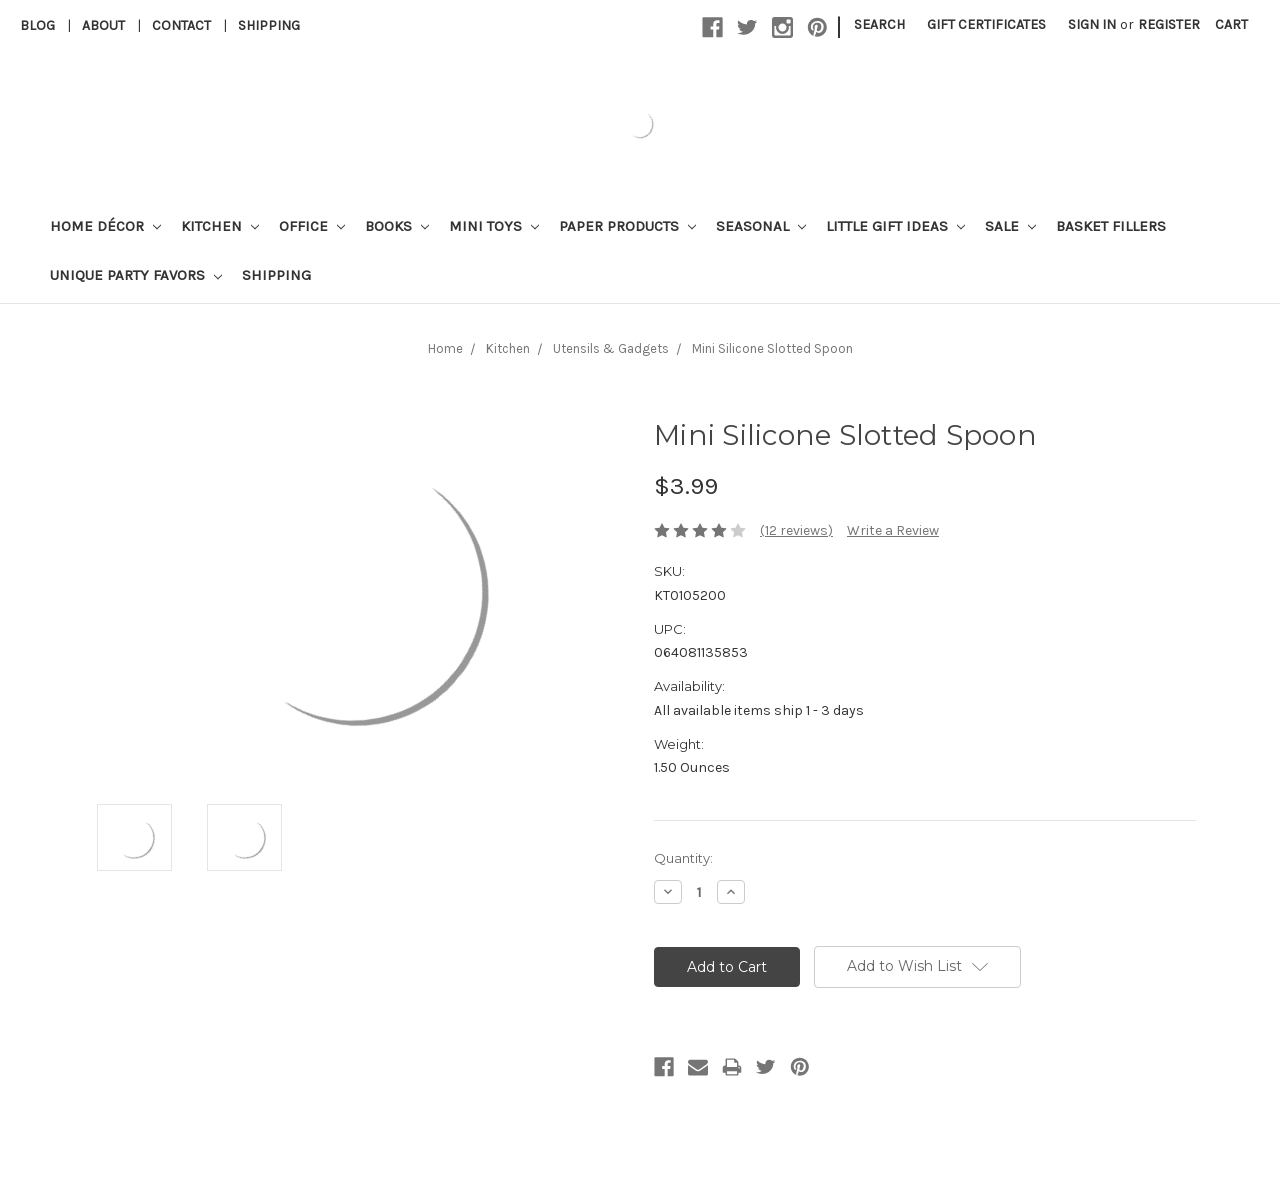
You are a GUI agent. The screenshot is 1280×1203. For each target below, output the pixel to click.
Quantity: (683, 858)
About (103, 25)
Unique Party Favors (136, 275)
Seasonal (761, 226)
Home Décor (105, 226)
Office (312, 226)
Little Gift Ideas (895, 226)
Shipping (269, 25)
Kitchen (220, 226)
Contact (181, 25)
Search (879, 24)
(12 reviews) (796, 530)
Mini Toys (494, 226)
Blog (37, 25)
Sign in (1092, 24)
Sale (1010, 226)
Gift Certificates (986, 24)
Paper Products (627, 226)
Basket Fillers (1111, 226)
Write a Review (893, 530)
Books (397, 226)
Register (1169, 24)
